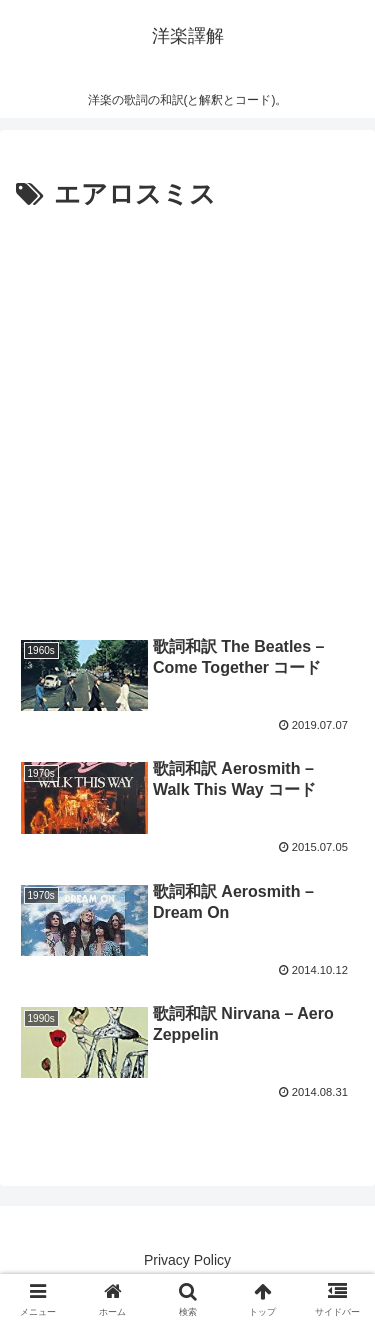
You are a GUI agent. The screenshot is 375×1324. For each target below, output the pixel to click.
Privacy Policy (187, 1260)
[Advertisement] (187, 415)
